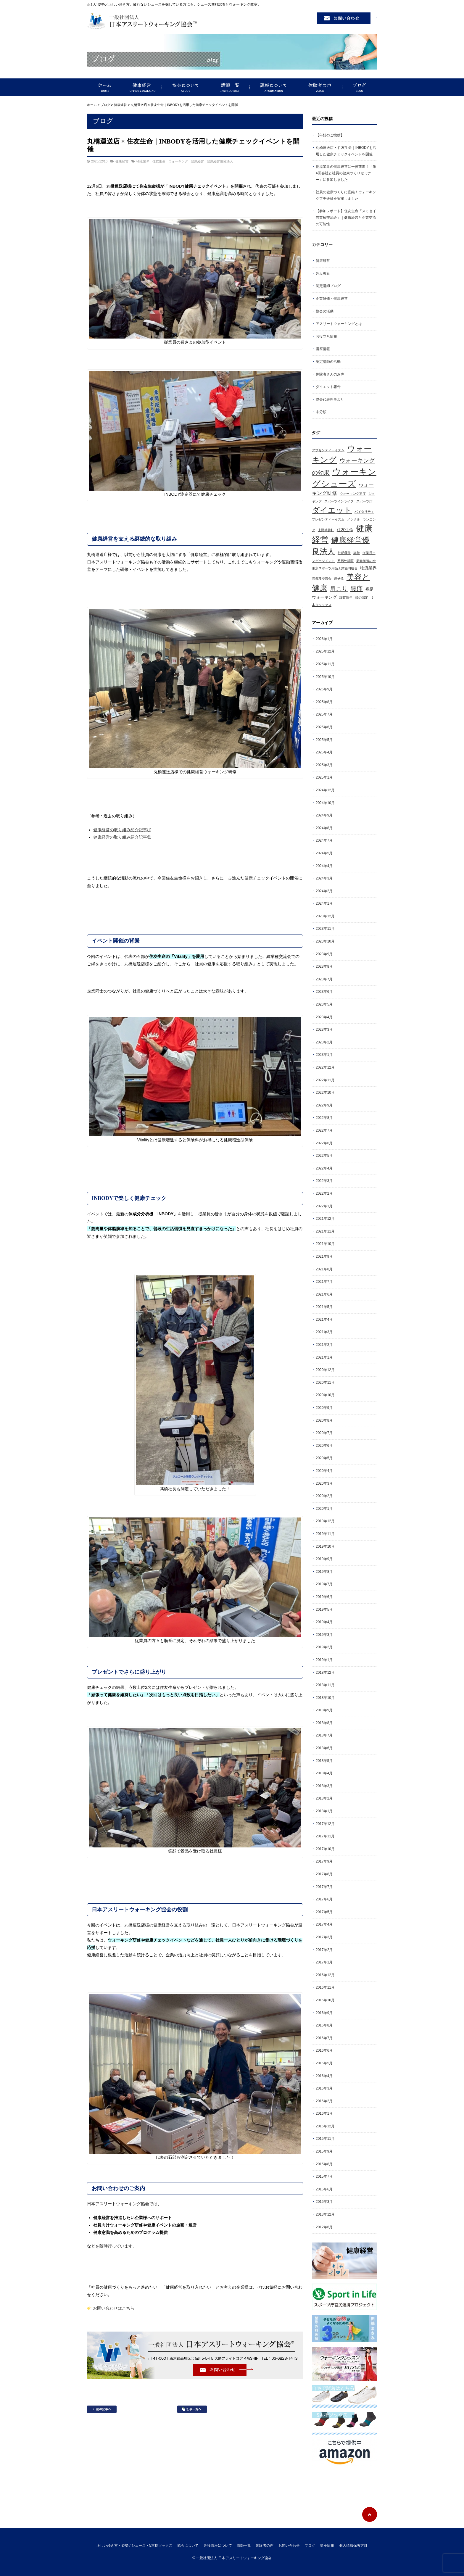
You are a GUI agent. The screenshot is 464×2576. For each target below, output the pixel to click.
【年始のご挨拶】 (330, 135)
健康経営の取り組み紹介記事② (122, 837)
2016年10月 (325, 2000)
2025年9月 (324, 689)
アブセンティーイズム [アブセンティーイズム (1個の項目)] (328, 450)
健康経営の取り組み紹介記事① (122, 829)
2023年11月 (325, 929)
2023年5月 (324, 1004)
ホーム (92, 105)
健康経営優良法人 (220, 161)
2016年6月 (324, 2050)
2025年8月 (324, 702)
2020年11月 (325, 1382)
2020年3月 (324, 1483)
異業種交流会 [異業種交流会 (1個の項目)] (321, 578)
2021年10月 (325, 1244)
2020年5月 (324, 1458)
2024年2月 (324, 891)
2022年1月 (324, 1206)
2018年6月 (324, 1748)
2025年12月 (325, 651)
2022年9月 (324, 1105)
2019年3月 (324, 1635)
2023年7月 (324, 979)
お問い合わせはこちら (110, 2308)
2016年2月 (324, 2101)
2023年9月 (324, 954)
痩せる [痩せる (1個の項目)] (339, 578)
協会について (186, 87)
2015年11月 (325, 2139)
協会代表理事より (330, 399)
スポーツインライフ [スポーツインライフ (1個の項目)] (339, 501)
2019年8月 (324, 1572)
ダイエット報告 (328, 387)
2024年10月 (325, 803)
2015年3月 (324, 2202)
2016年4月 (324, 2076)
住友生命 (158, 161)
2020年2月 (324, 1496)
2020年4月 (324, 1471)
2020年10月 (325, 1395)
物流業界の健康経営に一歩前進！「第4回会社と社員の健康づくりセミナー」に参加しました (346, 173)
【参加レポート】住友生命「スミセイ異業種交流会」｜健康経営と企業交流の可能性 (346, 217)
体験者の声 (320, 87)
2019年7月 (324, 1584)
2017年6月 (324, 1899)
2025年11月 (325, 664)
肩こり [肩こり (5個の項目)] (339, 588)
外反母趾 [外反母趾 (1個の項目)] (344, 553)
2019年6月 (324, 1597)
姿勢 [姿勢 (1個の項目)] (356, 553)
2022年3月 (324, 1181)
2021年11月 (325, 1231)
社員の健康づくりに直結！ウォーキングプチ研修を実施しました (346, 195)
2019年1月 (324, 1660)
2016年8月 (324, 2025)
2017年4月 (324, 1924)
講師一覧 (230, 87)
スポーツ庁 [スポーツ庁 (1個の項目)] (364, 501)
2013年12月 (325, 2214)
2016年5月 (324, 2063)
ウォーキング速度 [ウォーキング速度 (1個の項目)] (353, 493)
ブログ (359, 87)
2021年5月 (324, 1307)
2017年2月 (324, 1950)
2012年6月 (324, 2227)
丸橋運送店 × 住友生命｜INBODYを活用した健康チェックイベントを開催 (346, 151)
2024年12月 (325, 790)
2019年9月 (324, 1559)
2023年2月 (324, 1042)
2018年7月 (324, 1735)
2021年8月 (324, 1269)
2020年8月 (324, 1420)
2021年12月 (325, 1219)
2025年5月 (324, 740)
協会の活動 (325, 311)
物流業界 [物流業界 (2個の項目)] (368, 568)
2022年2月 (324, 1193)
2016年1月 (324, 2113)
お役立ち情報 (326, 336)
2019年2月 (324, 1647)
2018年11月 (325, 1685)
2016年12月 (325, 1975)
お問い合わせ (289, 2545)
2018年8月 (324, 1723)
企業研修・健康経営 (332, 299)
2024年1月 (324, 903)
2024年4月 (324, 866)
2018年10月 (325, 1698)
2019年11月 (325, 1534)
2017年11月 (325, 1836)
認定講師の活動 (328, 362)
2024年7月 (324, 840)
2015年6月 (324, 2189)
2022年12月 (325, 1067)
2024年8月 (324, 828)
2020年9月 (324, 1408)
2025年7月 (324, 714)
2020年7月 (324, 1433)
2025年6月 (324, 727)
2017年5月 (324, 1912)
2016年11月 (325, 1987)
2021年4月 (324, 1319)
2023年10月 (325, 941)
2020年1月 (324, 1509)
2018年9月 (324, 1710)
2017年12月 (325, 1824)
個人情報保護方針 (353, 2545)
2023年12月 (325, 916)
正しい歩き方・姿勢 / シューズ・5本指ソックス (104, 87)
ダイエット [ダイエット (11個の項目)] (332, 510)
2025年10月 (325, 677)
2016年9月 (324, 2013)
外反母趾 (323, 273)
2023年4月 (324, 1017)
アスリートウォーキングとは (339, 324)
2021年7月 (324, 1282)
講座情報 (323, 349)
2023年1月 (324, 1055)
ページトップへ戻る (369, 2514)
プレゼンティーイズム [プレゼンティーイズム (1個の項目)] (328, 519)
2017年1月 (324, 1962)
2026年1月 (324, 639)
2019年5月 (324, 1609)
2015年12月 (325, 2126)
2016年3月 (324, 2088)
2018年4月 (324, 1773)
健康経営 (142, 87)
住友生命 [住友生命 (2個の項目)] (345, 529)
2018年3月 (324, 1786)
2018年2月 (324, 1798)
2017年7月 (324, 1887)
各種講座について (218, 2545)
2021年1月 (324, 1357)
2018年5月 (324, 1761)
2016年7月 (324, 2038)
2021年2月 (324, 1345)
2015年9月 (324, 2151)
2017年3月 (324, 1937)
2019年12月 (325, 1521)
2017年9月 (324, 1861)
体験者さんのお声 (330, 374)
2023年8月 (324, 966)
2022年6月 (324, 1143)
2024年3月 (324, 878)
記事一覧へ (192, 2409)
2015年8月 (324, 2164)
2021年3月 (324, 1332)
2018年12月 (325, 1672)
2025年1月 (324, 777)
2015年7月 (324, 2176)
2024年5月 (324, 853)
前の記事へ (102, 2409)
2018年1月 (324, 1811)
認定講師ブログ (328, 286)
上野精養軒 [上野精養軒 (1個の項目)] (326, 530)
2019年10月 (325, 1546)
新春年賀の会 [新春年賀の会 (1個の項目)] (366, 561)
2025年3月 (324, 765)
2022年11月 (325, 1080)
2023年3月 (324, 1029)
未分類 (321, 412)
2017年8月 (324, 1874)
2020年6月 (324, 1446)
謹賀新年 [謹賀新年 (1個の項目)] (345, 597)
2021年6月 (324, 1294)
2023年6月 (324, 992)
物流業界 (142, 161)
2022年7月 (324, 1130)
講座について (274, 87)
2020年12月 (325, 1370)
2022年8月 (324, 1118)
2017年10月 (325, 1849)
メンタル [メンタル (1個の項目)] (353, 519)
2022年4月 (324, 1168)
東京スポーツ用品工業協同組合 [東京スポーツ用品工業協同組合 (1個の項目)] (334, 568)
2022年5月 (324, 1156)
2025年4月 (324, 752)
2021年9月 (324, 1256)
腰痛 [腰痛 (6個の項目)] (356, 588)
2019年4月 (324, 1622)
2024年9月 (324, 815)
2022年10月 (325, 1092)
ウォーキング (178, 161)
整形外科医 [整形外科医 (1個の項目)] (345, 561)
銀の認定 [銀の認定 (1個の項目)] (361, 597)
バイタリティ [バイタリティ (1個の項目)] (364, 511)
